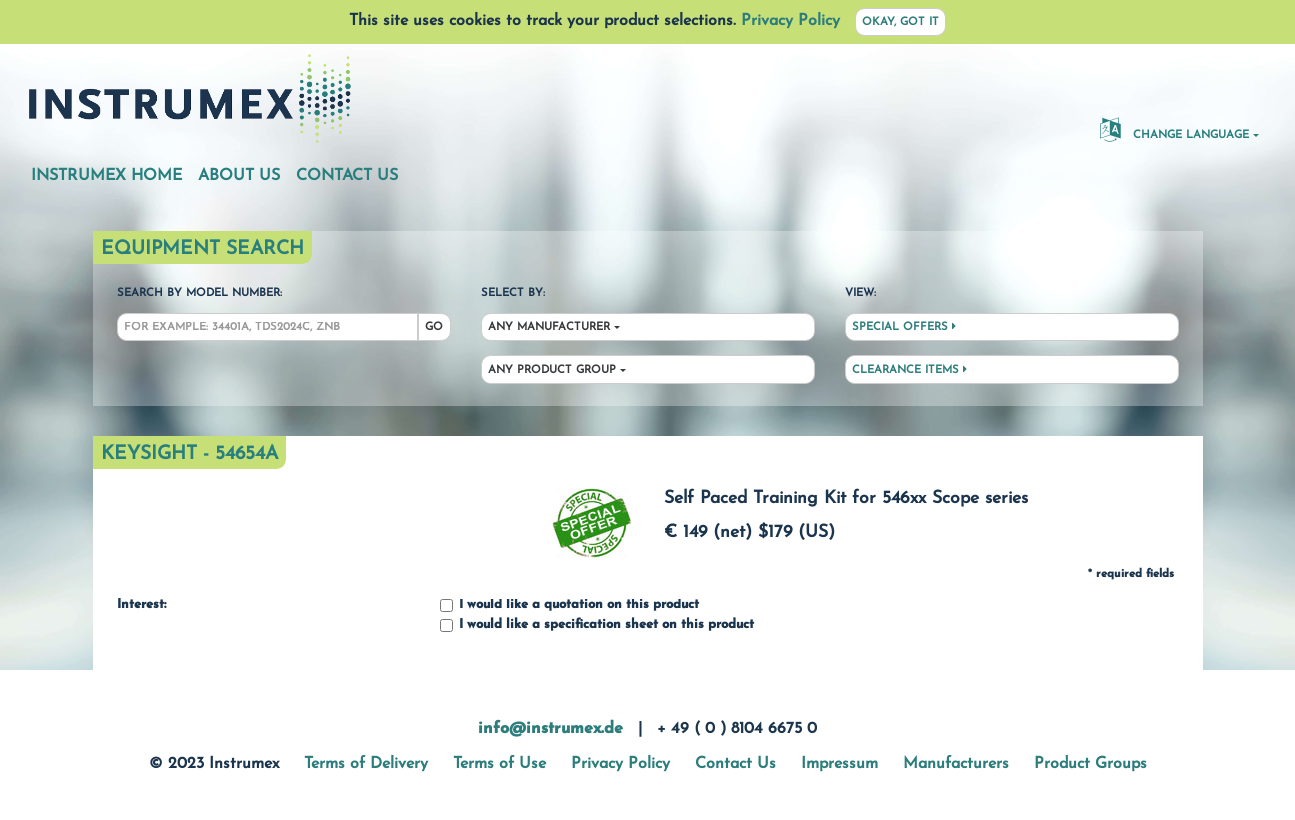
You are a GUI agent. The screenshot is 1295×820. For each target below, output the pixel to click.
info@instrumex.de (550, 729)
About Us (239, 176)
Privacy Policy (790, 21)
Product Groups (1090, 764)
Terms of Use (499, 764)
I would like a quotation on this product (569, 605)
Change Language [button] (1174, 129)
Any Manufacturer (549, 327)
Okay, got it (900, 22)
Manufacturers (956, 764)
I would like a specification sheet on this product (597, 625)
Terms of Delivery (366, 764)
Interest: (141, 605)
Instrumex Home (106, 176)
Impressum (839, 764)
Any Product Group (552, 370)
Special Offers (904, 327)
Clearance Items (909, 370)
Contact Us (347, 176)
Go (434, 327)
